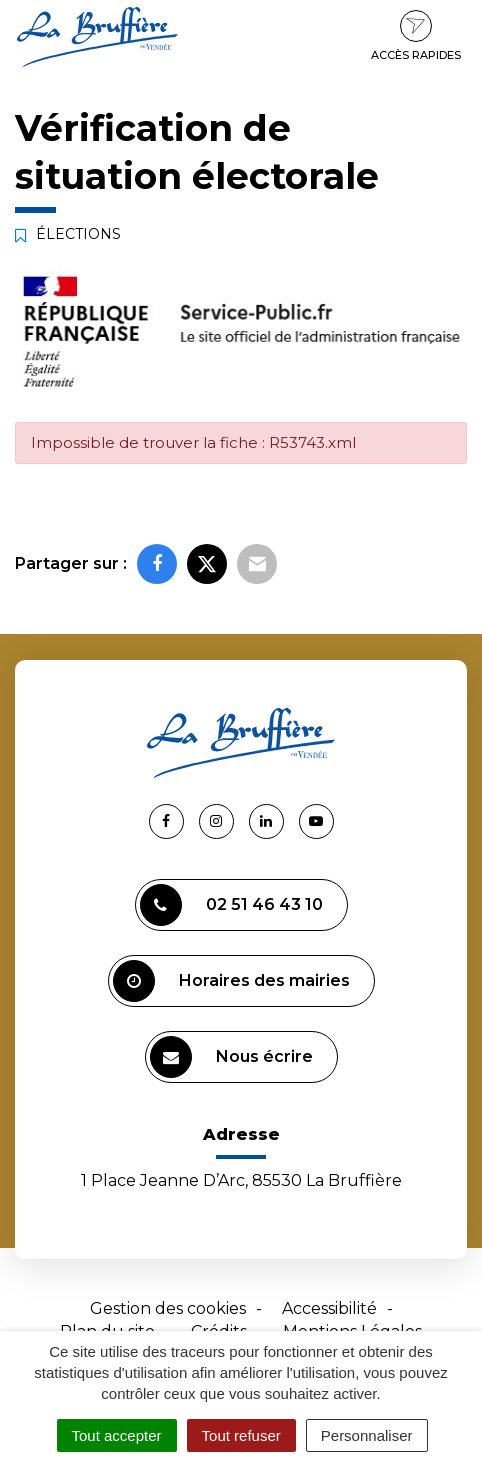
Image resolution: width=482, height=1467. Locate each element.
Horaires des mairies (231, 981)
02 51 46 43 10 (231, 905)
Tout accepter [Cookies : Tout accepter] (117, 1435)
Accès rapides (416, 36)
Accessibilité (329, 1308)
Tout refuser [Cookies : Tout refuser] (241, 1435)
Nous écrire (231, 1057)
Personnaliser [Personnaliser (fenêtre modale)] (367, 1435)
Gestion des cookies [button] (168, 1308)
